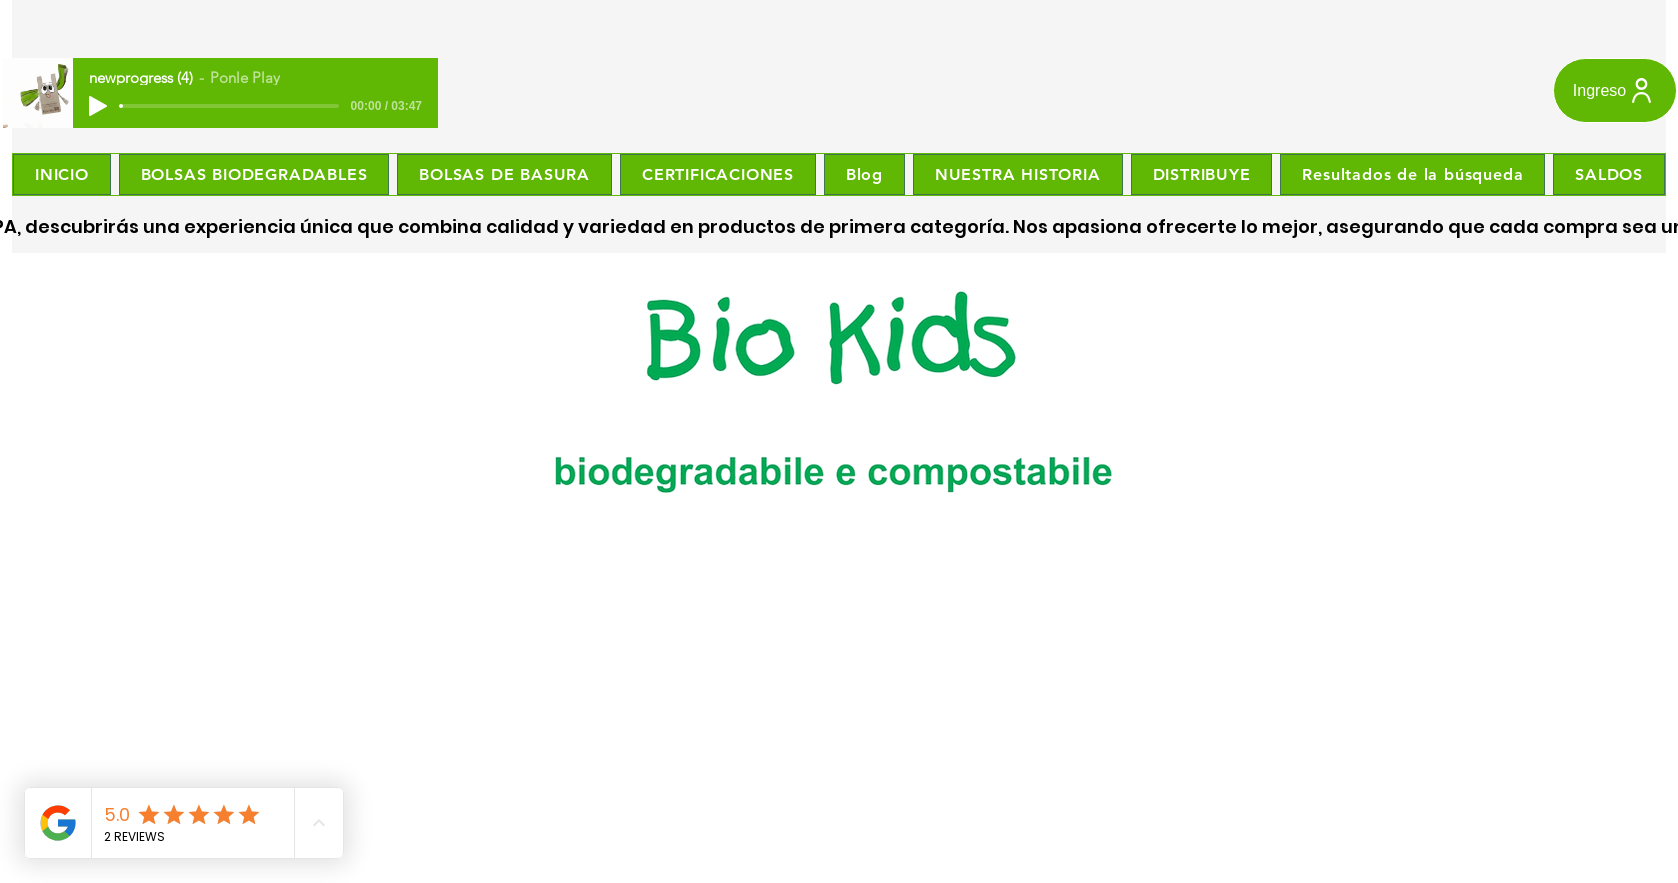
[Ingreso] (1615, 90)
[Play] (98, 106)
